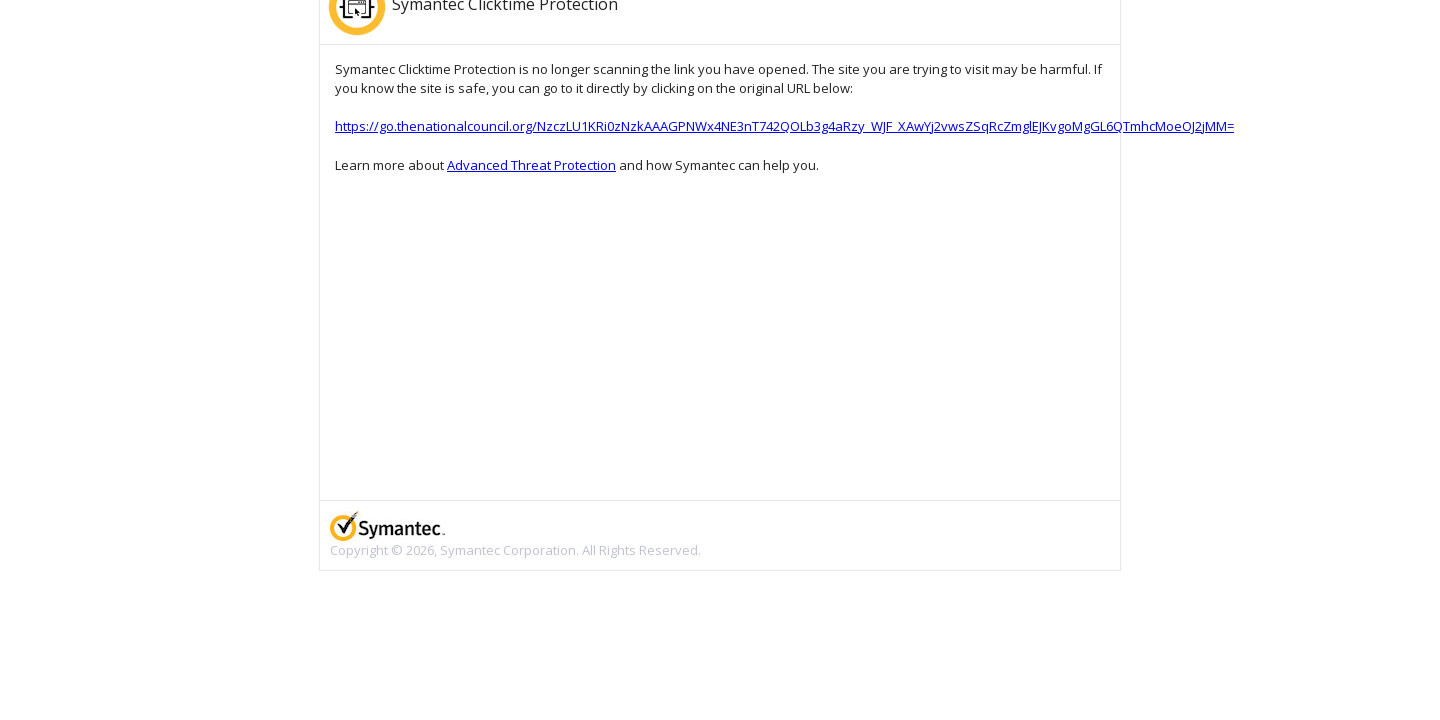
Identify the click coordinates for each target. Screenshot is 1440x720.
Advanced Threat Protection (531, 165)
